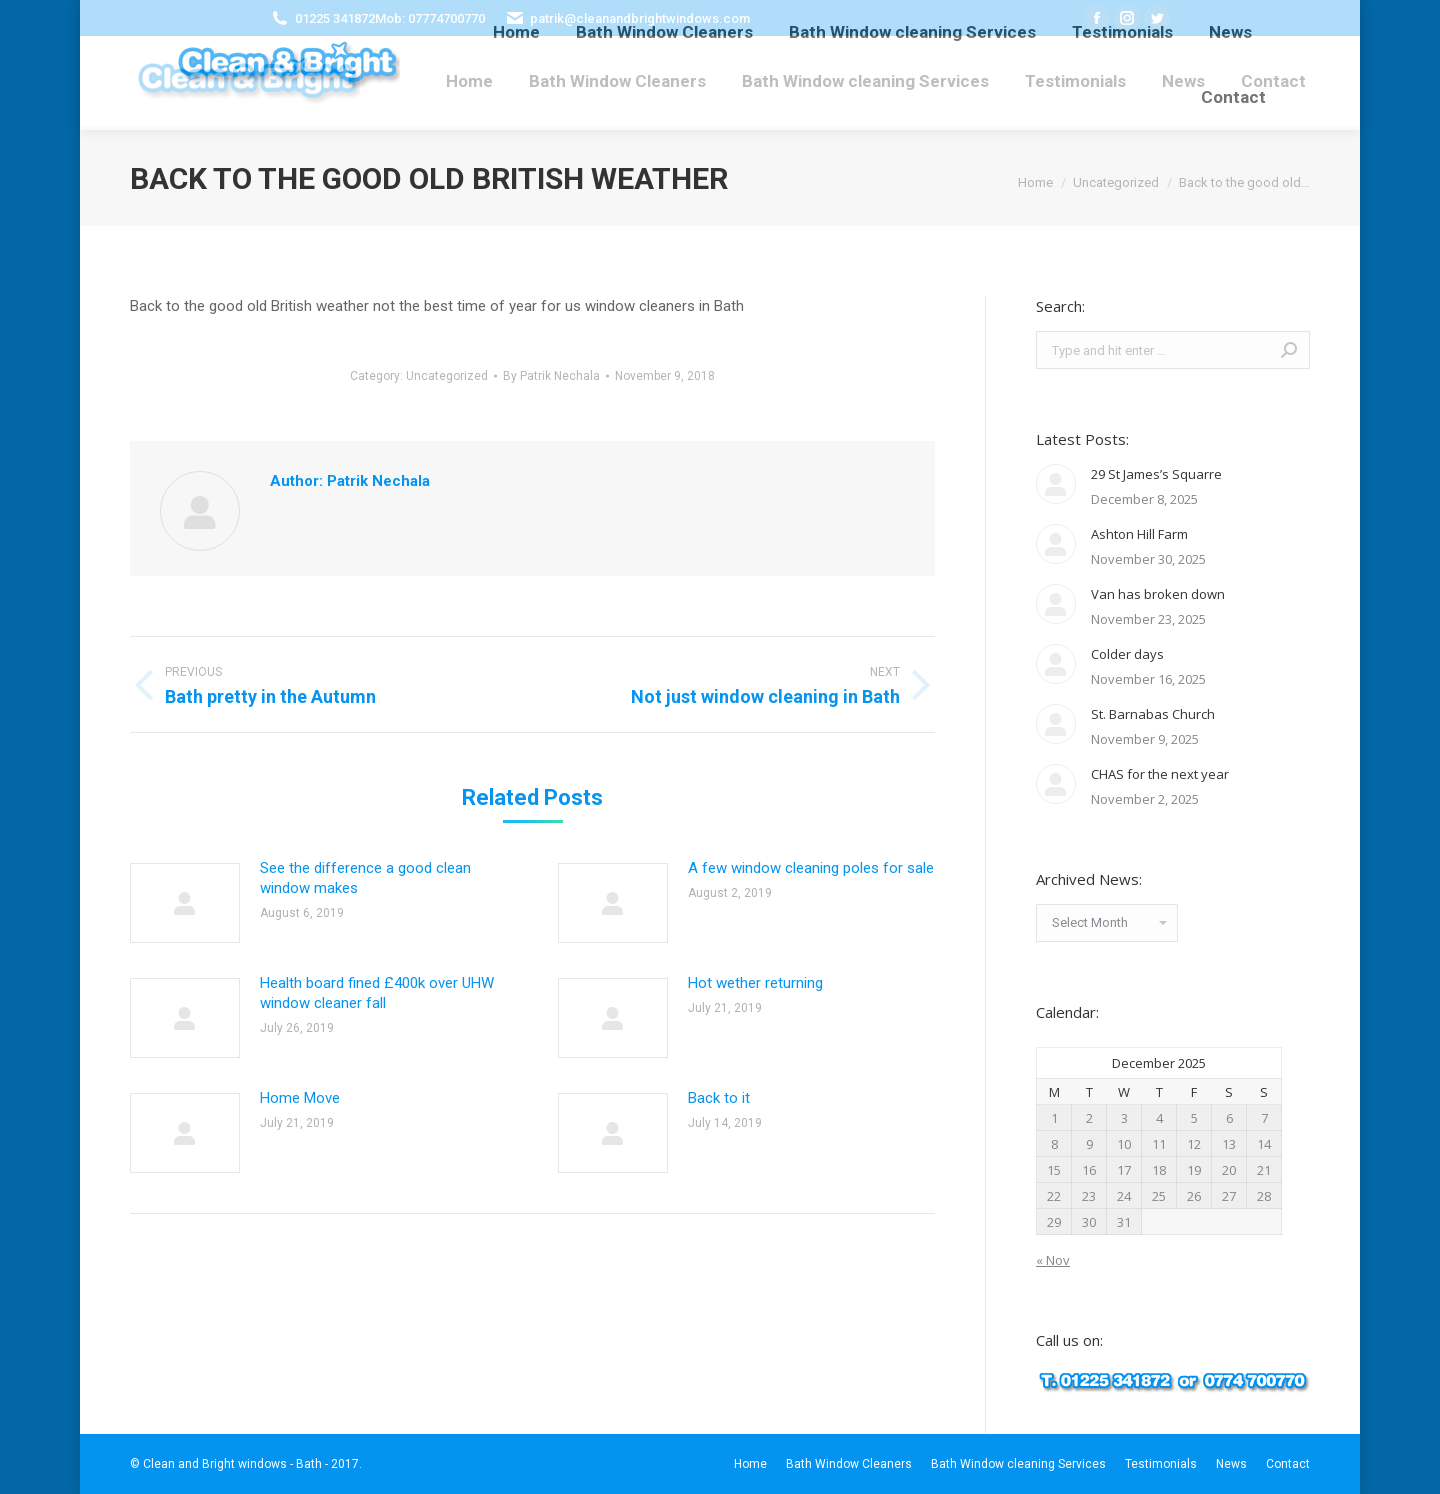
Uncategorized (447, 376)
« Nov (1053, 1260)
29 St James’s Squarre (1156, 474)
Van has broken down (1158, 594)
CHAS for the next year (1160, 774)
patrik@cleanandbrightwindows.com (640, 18)
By (551, 376)
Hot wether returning (755, 983)
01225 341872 (335, 18)
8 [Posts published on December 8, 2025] (1054, 1144)
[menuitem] (469, 81)
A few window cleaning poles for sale (811, 868)
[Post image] (185, 903)
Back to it (719, 1098)
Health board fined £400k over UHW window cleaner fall (377, 993)
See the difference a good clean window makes (365, 878)
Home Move (300, 1098)
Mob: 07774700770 (430, 18)
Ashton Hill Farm (1139, 534)
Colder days (1127, 654)
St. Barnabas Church (1153, 714)
